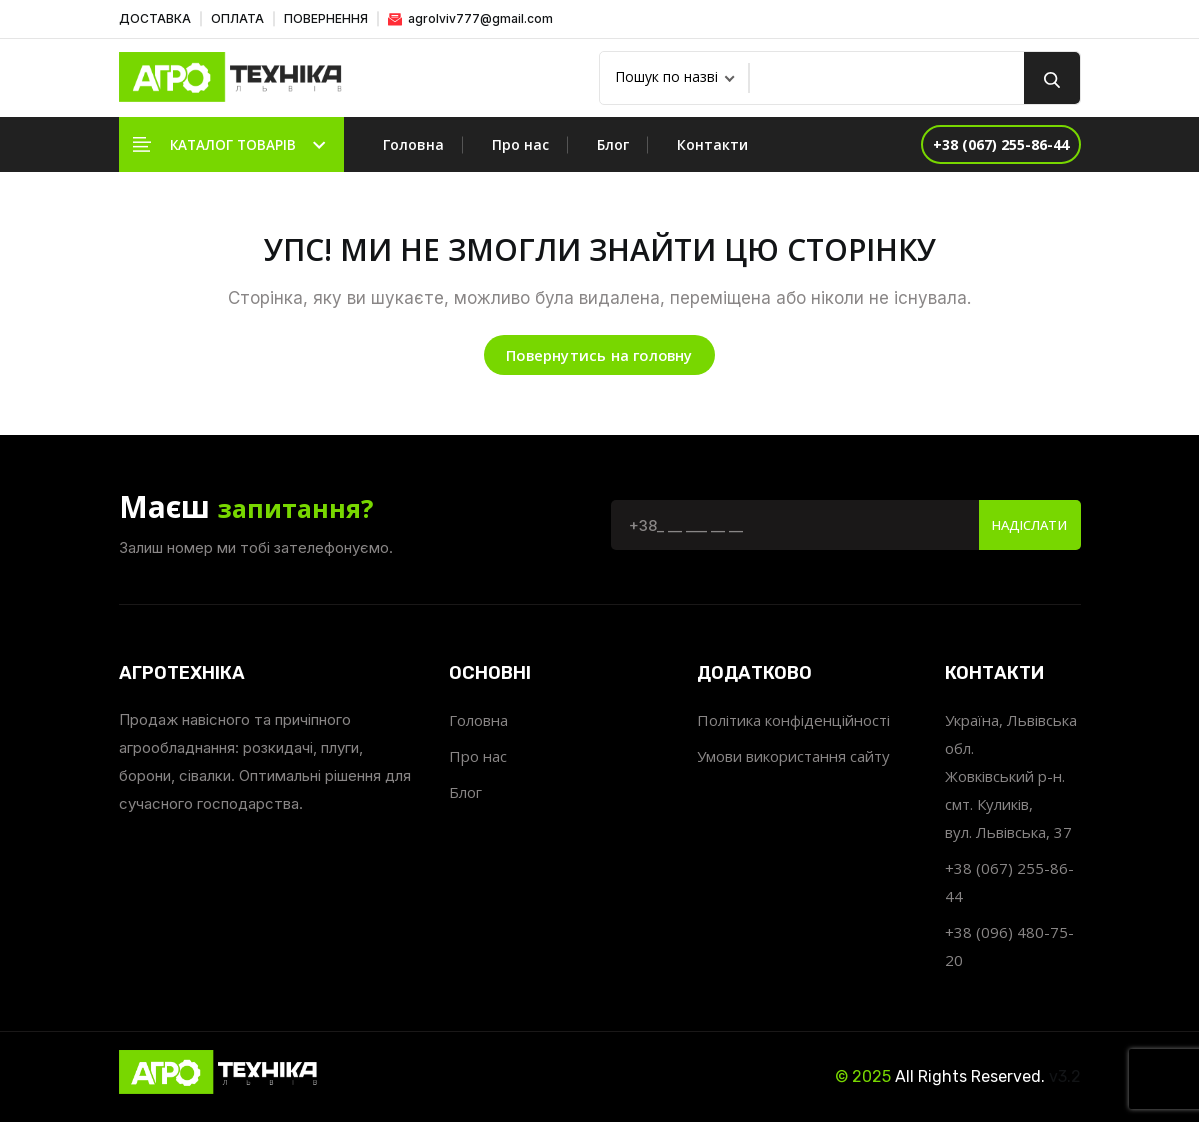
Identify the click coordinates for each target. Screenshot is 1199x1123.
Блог (613, 144)
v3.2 (1065, 1078)
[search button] (1052, 78)
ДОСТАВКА (155, 18)
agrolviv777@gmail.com (470, 18)
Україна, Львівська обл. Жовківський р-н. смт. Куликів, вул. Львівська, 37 (1011, 778)
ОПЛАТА (237, 18)
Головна (413, 144)
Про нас (520, 144)
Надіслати (1024, 526)
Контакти (712, 144)
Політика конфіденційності (793, 722)
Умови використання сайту (793, 758)
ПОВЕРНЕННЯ (326, 18)
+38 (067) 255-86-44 (1009, 884)
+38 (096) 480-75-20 (1009, 948)
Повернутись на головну (599, 356)
